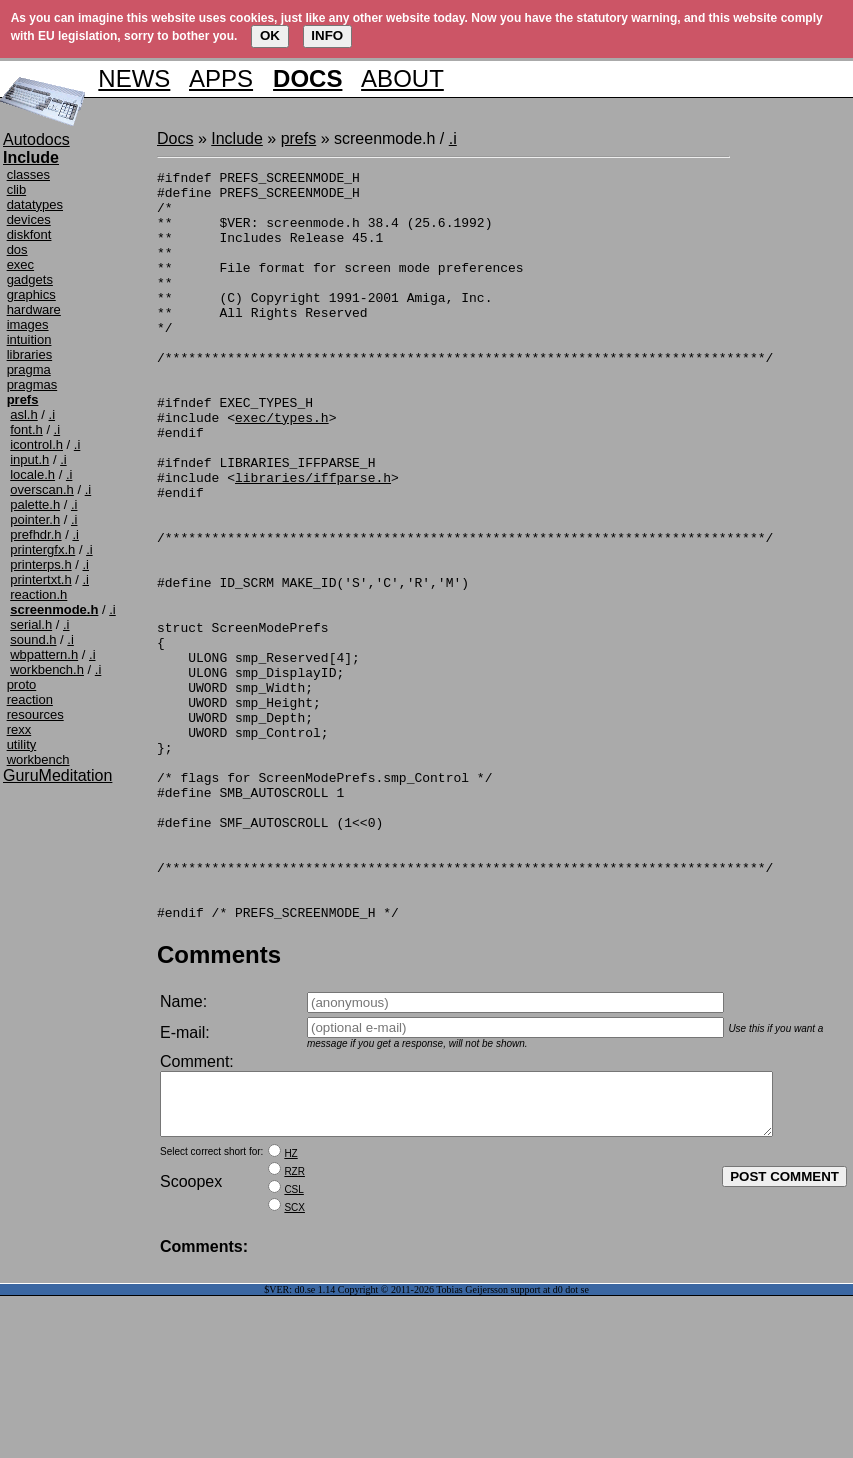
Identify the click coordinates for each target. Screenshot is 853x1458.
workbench (38, 759)
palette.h (35, 504)
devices (29, 219)
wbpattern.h (44, 654)
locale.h (32, 474)
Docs (175, 138)
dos (17, 249)
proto (22, 684)
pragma (29, 369)
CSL (293, 1351)
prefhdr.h (35, 534)
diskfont (29, 234)
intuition (29, 339)
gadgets (30, 279)
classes (28, 174)
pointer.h (35, 519)
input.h (29, 459)
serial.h (31, 624)
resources (35, 714)
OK (270, 35)
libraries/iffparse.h (313, 540)
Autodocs (36, 139)
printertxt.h (40, 579)
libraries (30, 354)
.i (52, 414)
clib (17, 189)
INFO (327, 35)
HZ (290, 1315)
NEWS (134, 78)
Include (237, 138)
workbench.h (47, 669)
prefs (299, 138)
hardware (34, 309)
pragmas (32, 384)
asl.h (23, 414)
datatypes (35, 204)
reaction (30, 699)
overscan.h (42, 489)
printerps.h (40, 564)
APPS (221, 78)
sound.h (33, 639)
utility (22, 744)
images (28, 324)
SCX (294, 1369)
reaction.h (38, 594)
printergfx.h (42, 549)
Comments (219, 1104)
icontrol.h (36, 444)
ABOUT (402, 78)
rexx (19, 729)
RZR (294, 1333)
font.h (26, 429)
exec (20, 264)
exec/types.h (282, 468)
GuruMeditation (57, 775)
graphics (31, 294)
